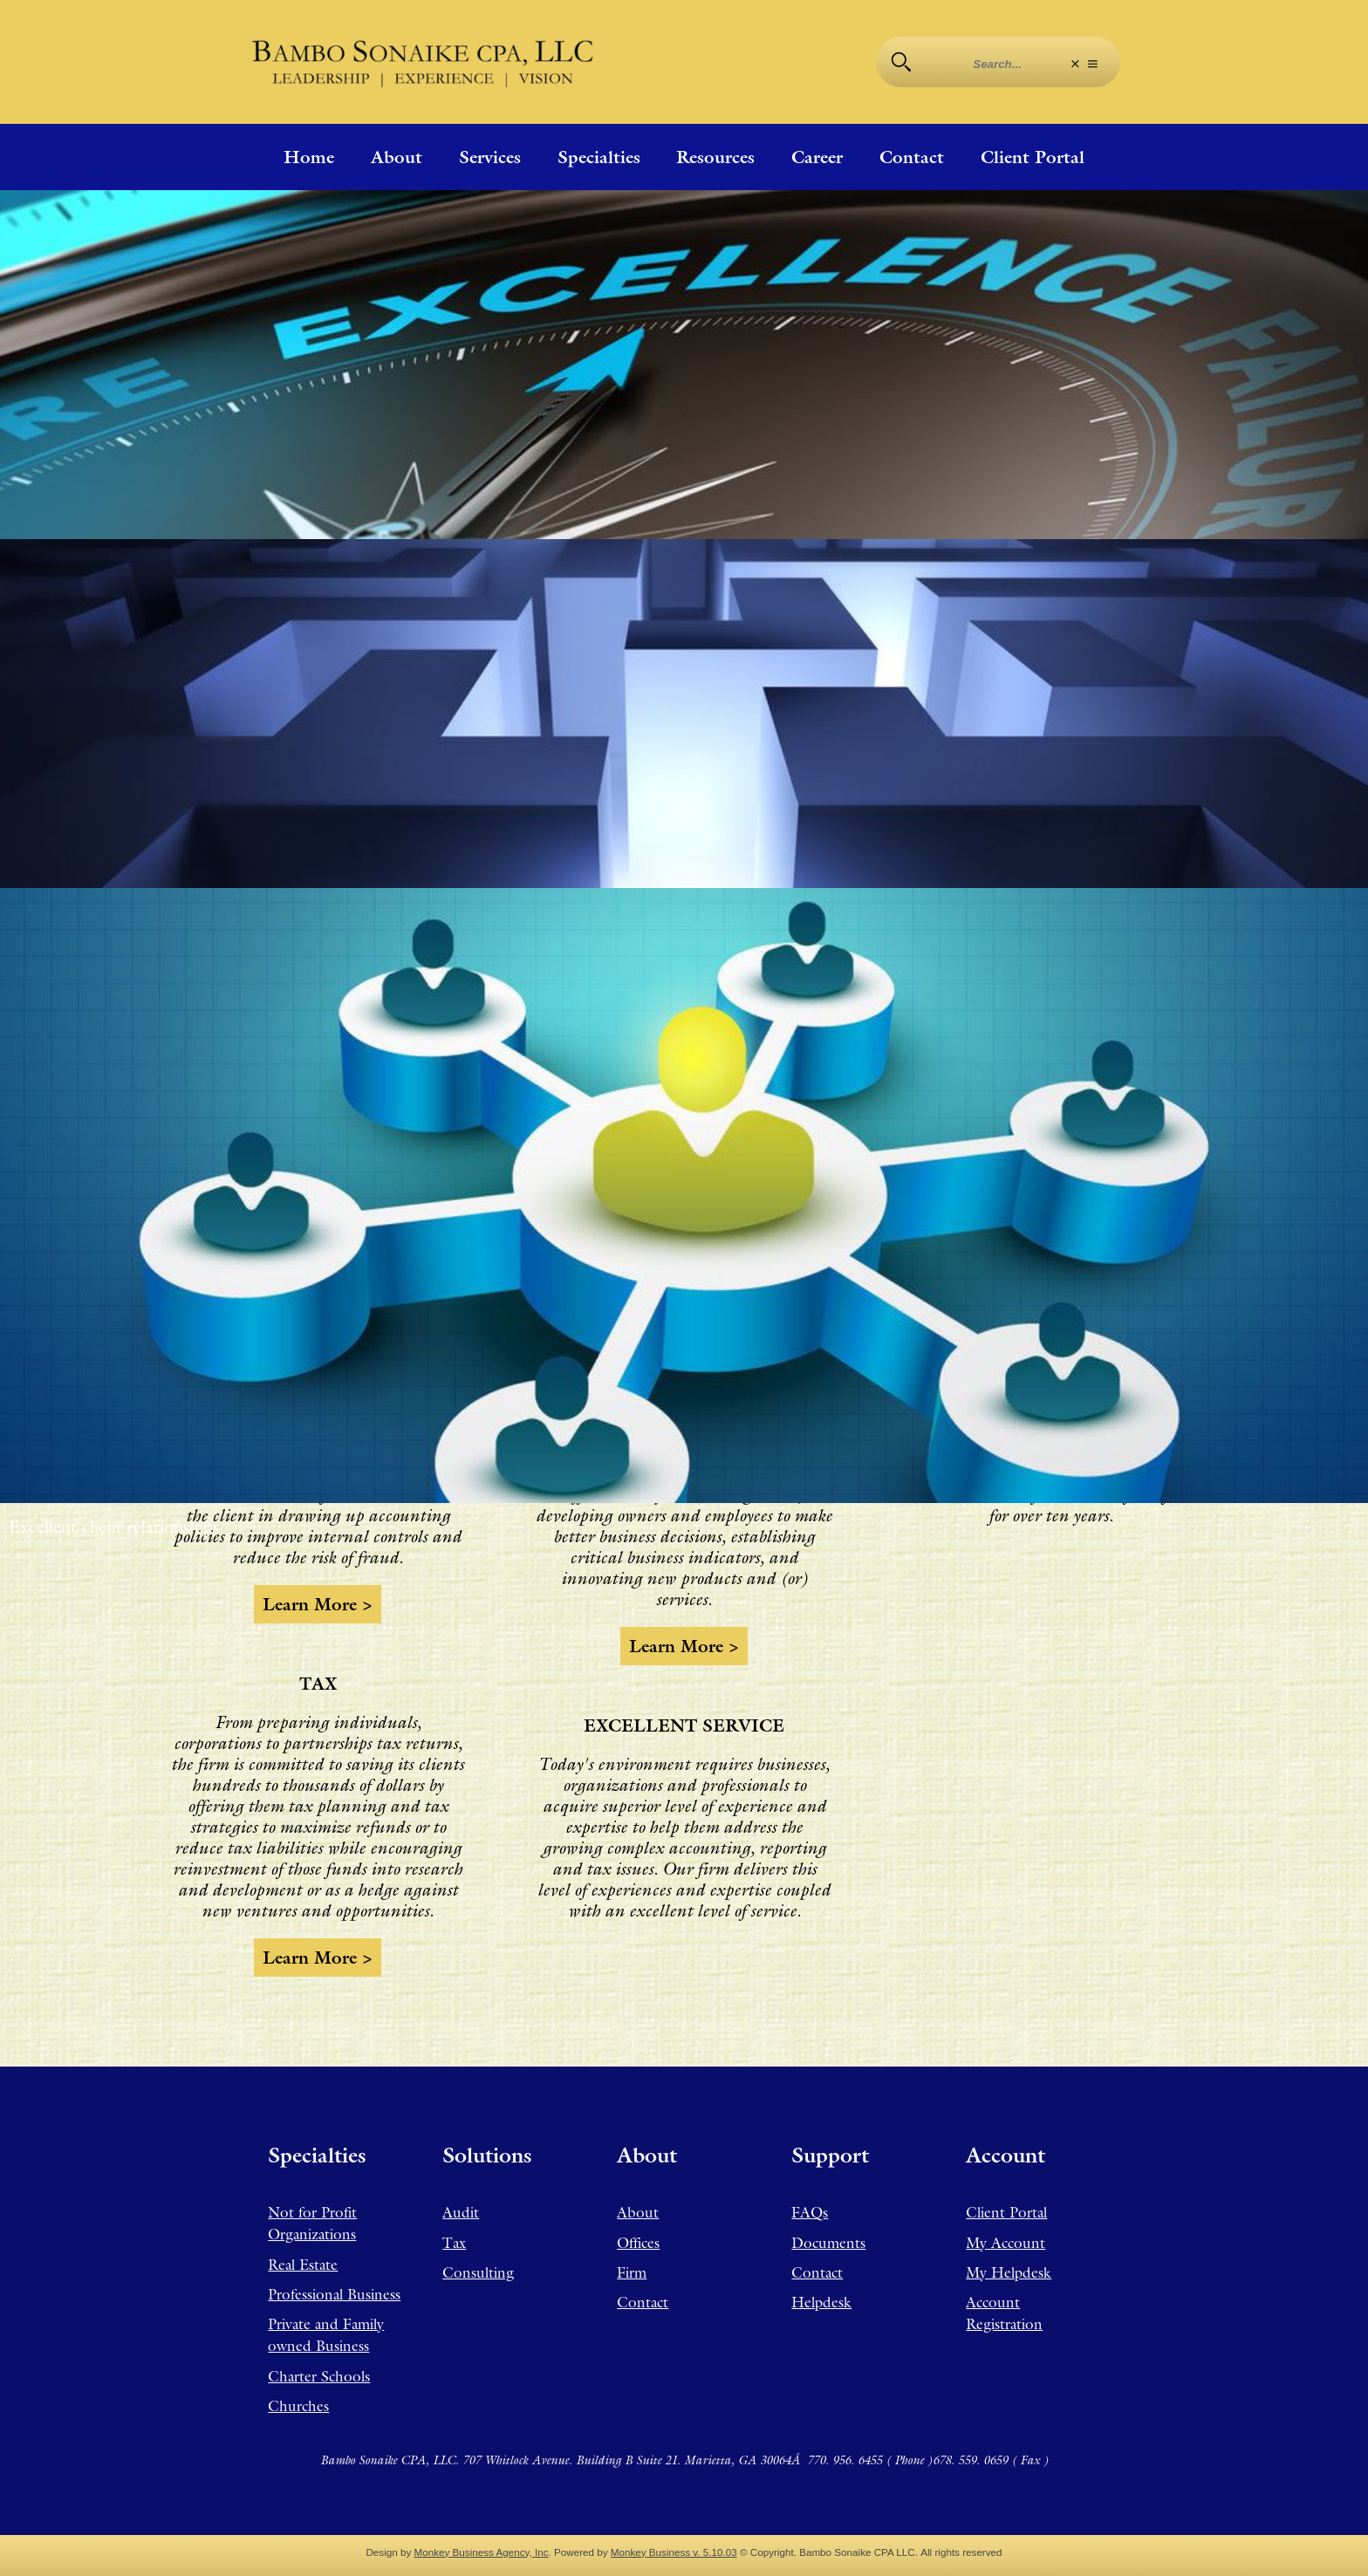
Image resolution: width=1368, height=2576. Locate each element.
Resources (715, 157)
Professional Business (334, 2294)
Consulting (478, 2272)
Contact (911, 157)
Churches (298, 2406)
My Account (1005, 2242)
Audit (460, 2212)
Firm (631, 2272)
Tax (454, 2242)
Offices (638, 2242)
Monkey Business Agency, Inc (481, 2552)
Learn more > (318, 1604)
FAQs (809, 2212)
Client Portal (1032, 157)
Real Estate (303, 2264)
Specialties (598, 157)
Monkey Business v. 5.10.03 (674, 2552)
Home (309, 157)
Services (490, 157)
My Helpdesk (1008, 2272)
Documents (828, 2242)
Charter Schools (319, 2376)
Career (817, 157)
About (396, 157)
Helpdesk (821, 2302)
